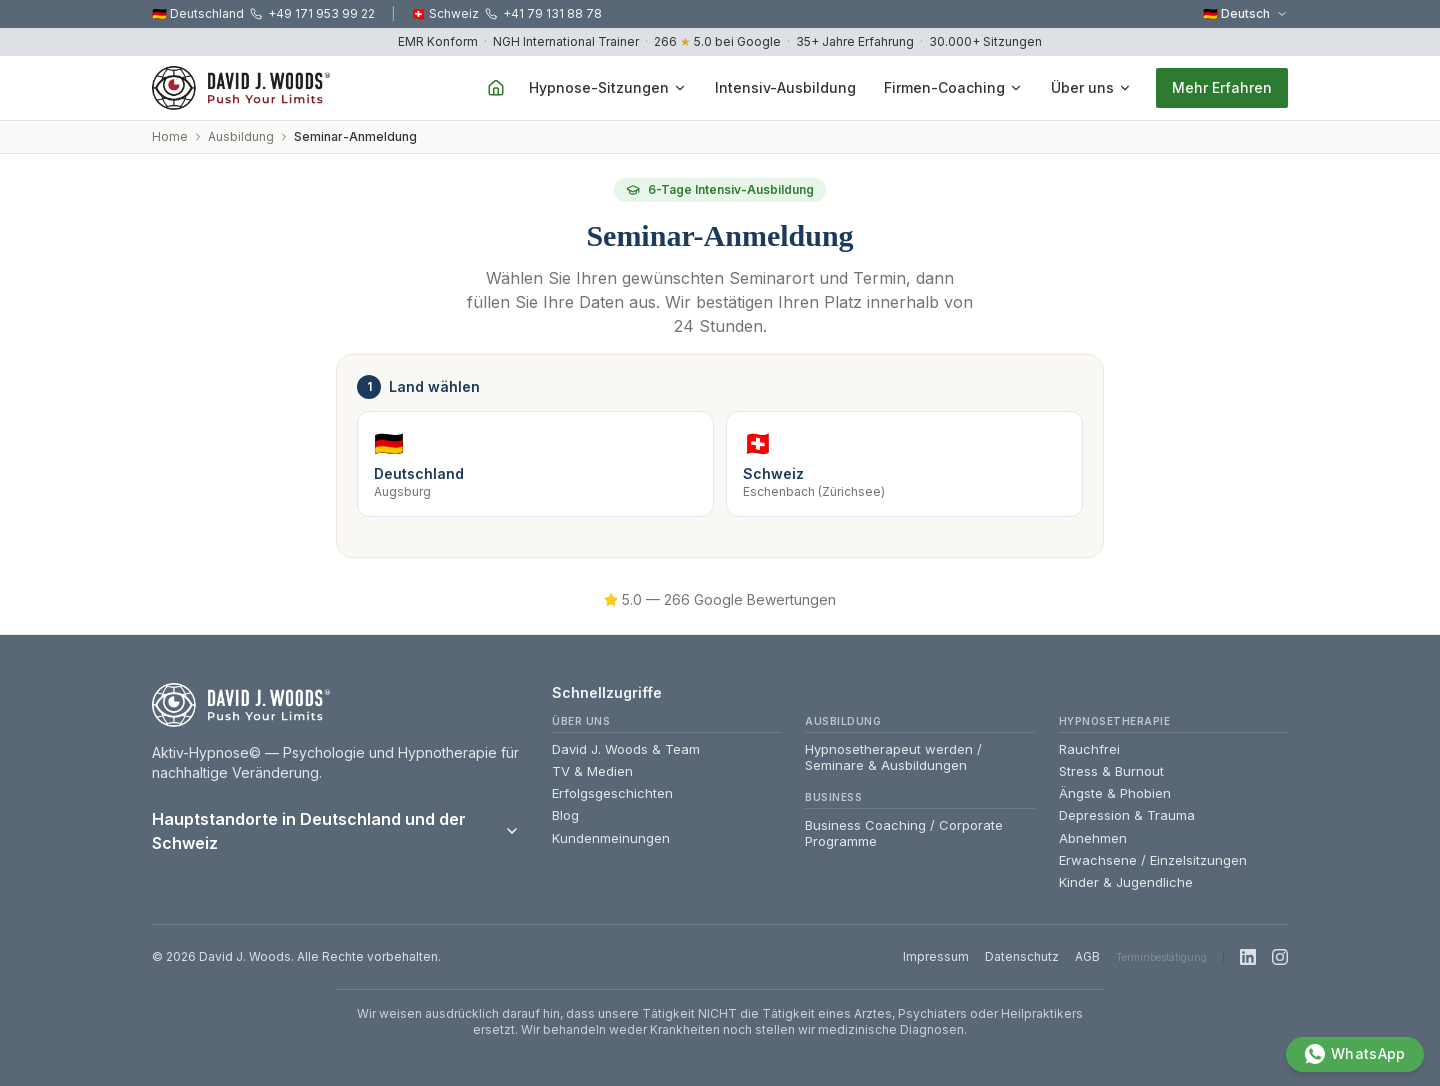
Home (170, 136)
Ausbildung (241, 136)
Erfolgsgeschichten (612, 793)
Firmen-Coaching (953, 87)
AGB (1087, 956)
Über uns (1091, 87)
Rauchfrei (1089, 749)
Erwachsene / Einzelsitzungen (1153, 860)
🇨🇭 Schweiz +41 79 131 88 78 (506, 13)
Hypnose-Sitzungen (608, 87)
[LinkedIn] (1248, 957)
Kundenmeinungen (611, 838)
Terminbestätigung (1161, 957)
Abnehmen (1093, 838)
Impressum (936, 956)
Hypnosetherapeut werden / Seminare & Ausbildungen (893, 757)
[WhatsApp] (1349, 1048)
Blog (565, 815)
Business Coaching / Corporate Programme (904, 833)
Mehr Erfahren (1222, 87)
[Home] (496, 88)
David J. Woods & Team (626, 749)
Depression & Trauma (1127, 815)
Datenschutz (1022, 956)
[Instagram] (1280, 957)
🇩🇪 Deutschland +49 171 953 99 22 (263, 13)
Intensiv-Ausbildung (785, 87)
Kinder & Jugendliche (1126, 882)
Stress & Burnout (1111, 771)
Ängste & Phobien (1115, 793)
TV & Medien (592, 771)
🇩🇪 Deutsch (1245, 13)
